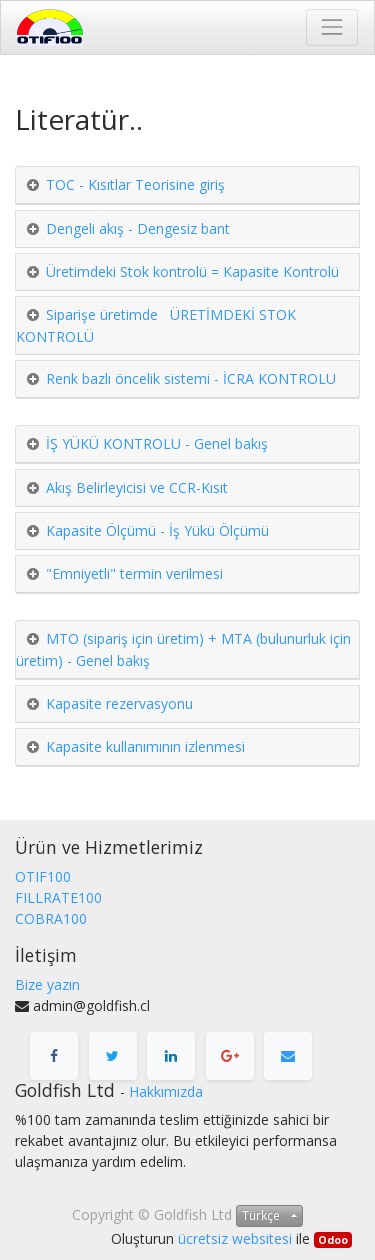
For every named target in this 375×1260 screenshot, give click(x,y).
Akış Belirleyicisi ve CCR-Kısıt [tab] (137, 487)
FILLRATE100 (58, 897)
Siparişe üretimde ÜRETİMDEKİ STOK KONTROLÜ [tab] (156, 325)
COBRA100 (51, 918)
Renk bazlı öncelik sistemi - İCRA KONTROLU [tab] (191, 378)
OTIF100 (43, 876)
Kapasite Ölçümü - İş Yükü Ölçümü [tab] (157, 530)
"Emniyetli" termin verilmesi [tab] (134, 573)
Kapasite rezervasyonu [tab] (119, 703)
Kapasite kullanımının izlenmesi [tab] (145, 746)
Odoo (333, 1240)
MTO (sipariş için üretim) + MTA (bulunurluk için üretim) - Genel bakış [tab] (183, 649)
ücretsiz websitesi (235, 1238)
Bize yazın (47, 984)
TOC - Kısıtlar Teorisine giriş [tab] (135, 184)
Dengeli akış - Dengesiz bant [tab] (138, 228)
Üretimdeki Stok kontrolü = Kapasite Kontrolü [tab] (192, 271)
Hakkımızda (166, 1091)
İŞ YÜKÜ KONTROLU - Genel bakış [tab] (157, 443)
